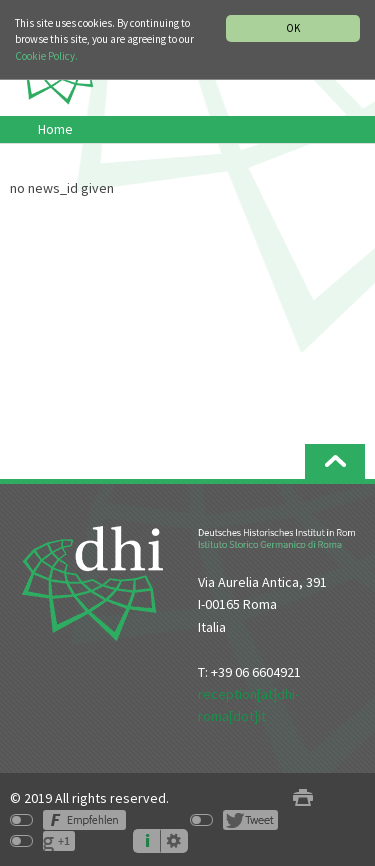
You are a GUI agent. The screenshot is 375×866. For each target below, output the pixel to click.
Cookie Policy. (46, 56)
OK (293, 28)
